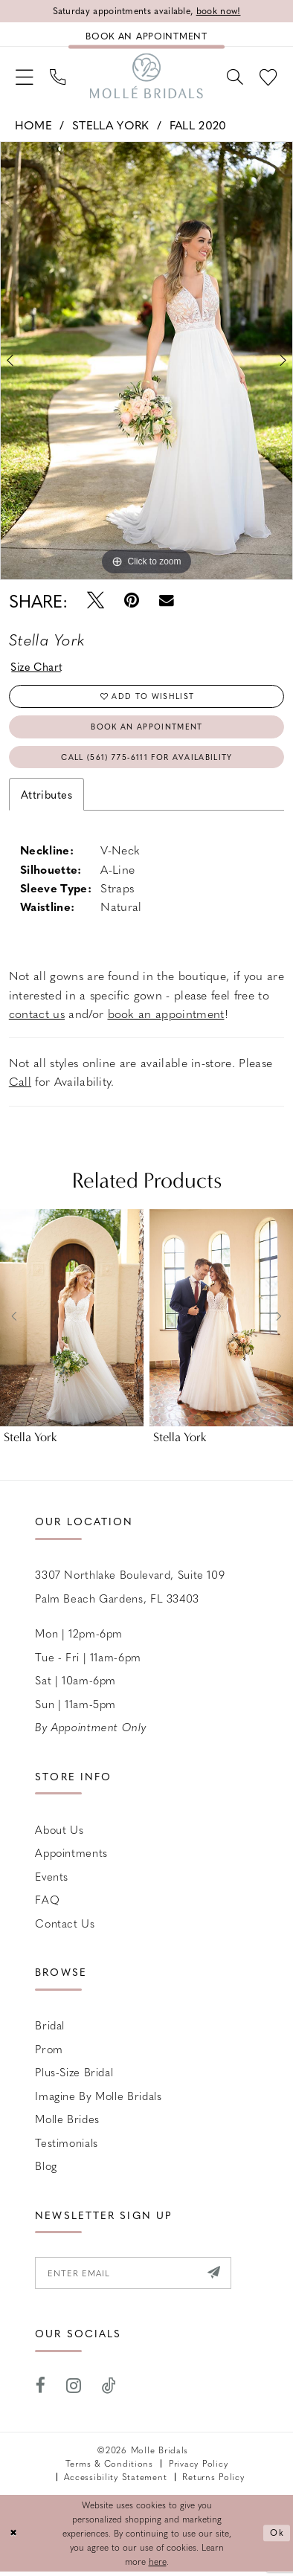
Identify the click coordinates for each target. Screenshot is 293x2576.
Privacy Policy (198, 2468)
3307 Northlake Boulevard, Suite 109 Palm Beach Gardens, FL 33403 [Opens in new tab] (130, 1591)
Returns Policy (213, 2481)
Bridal (50, 2029)
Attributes (46, 798)
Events (51, 1880)
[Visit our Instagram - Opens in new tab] (74, 2391)
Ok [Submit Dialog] (277, 2538)
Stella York (110, 126)
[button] (24, 76)
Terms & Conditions (109, 2468)
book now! (219, 11)
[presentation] (72, 1321)
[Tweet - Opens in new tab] (95, 602)
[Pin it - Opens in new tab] (131, 602)
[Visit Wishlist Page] (268, 76)
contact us (37, 1016)
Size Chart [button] (37, 668)
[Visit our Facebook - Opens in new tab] (41, 2391)
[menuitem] (24, 76)
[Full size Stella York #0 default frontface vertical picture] (146, 363)
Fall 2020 (198, 126)
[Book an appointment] (146, 35)
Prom (49, 2052)
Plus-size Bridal (74, 2076)
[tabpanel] (146, 363)
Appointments (71, 1857)
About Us (59, 1833)
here (158, 2565)
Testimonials (66, 2146)
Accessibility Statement (115, 2481)
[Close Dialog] (14, 2538)
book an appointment (166, 1016)
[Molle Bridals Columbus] (146, 77)
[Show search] (234, 77)
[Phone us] (59, 77)
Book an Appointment (147, 729)
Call (20, 1085)
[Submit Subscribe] (218, 2277)
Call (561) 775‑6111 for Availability (147, 760)
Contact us (64, 1927)
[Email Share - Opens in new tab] (167, 602)
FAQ (47, 1904)
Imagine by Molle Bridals (98, 2099)
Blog (46, 2170)
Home (33, 126)
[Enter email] (135, 2277)
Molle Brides (67, 2123)
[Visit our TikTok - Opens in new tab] (109, 2391)
